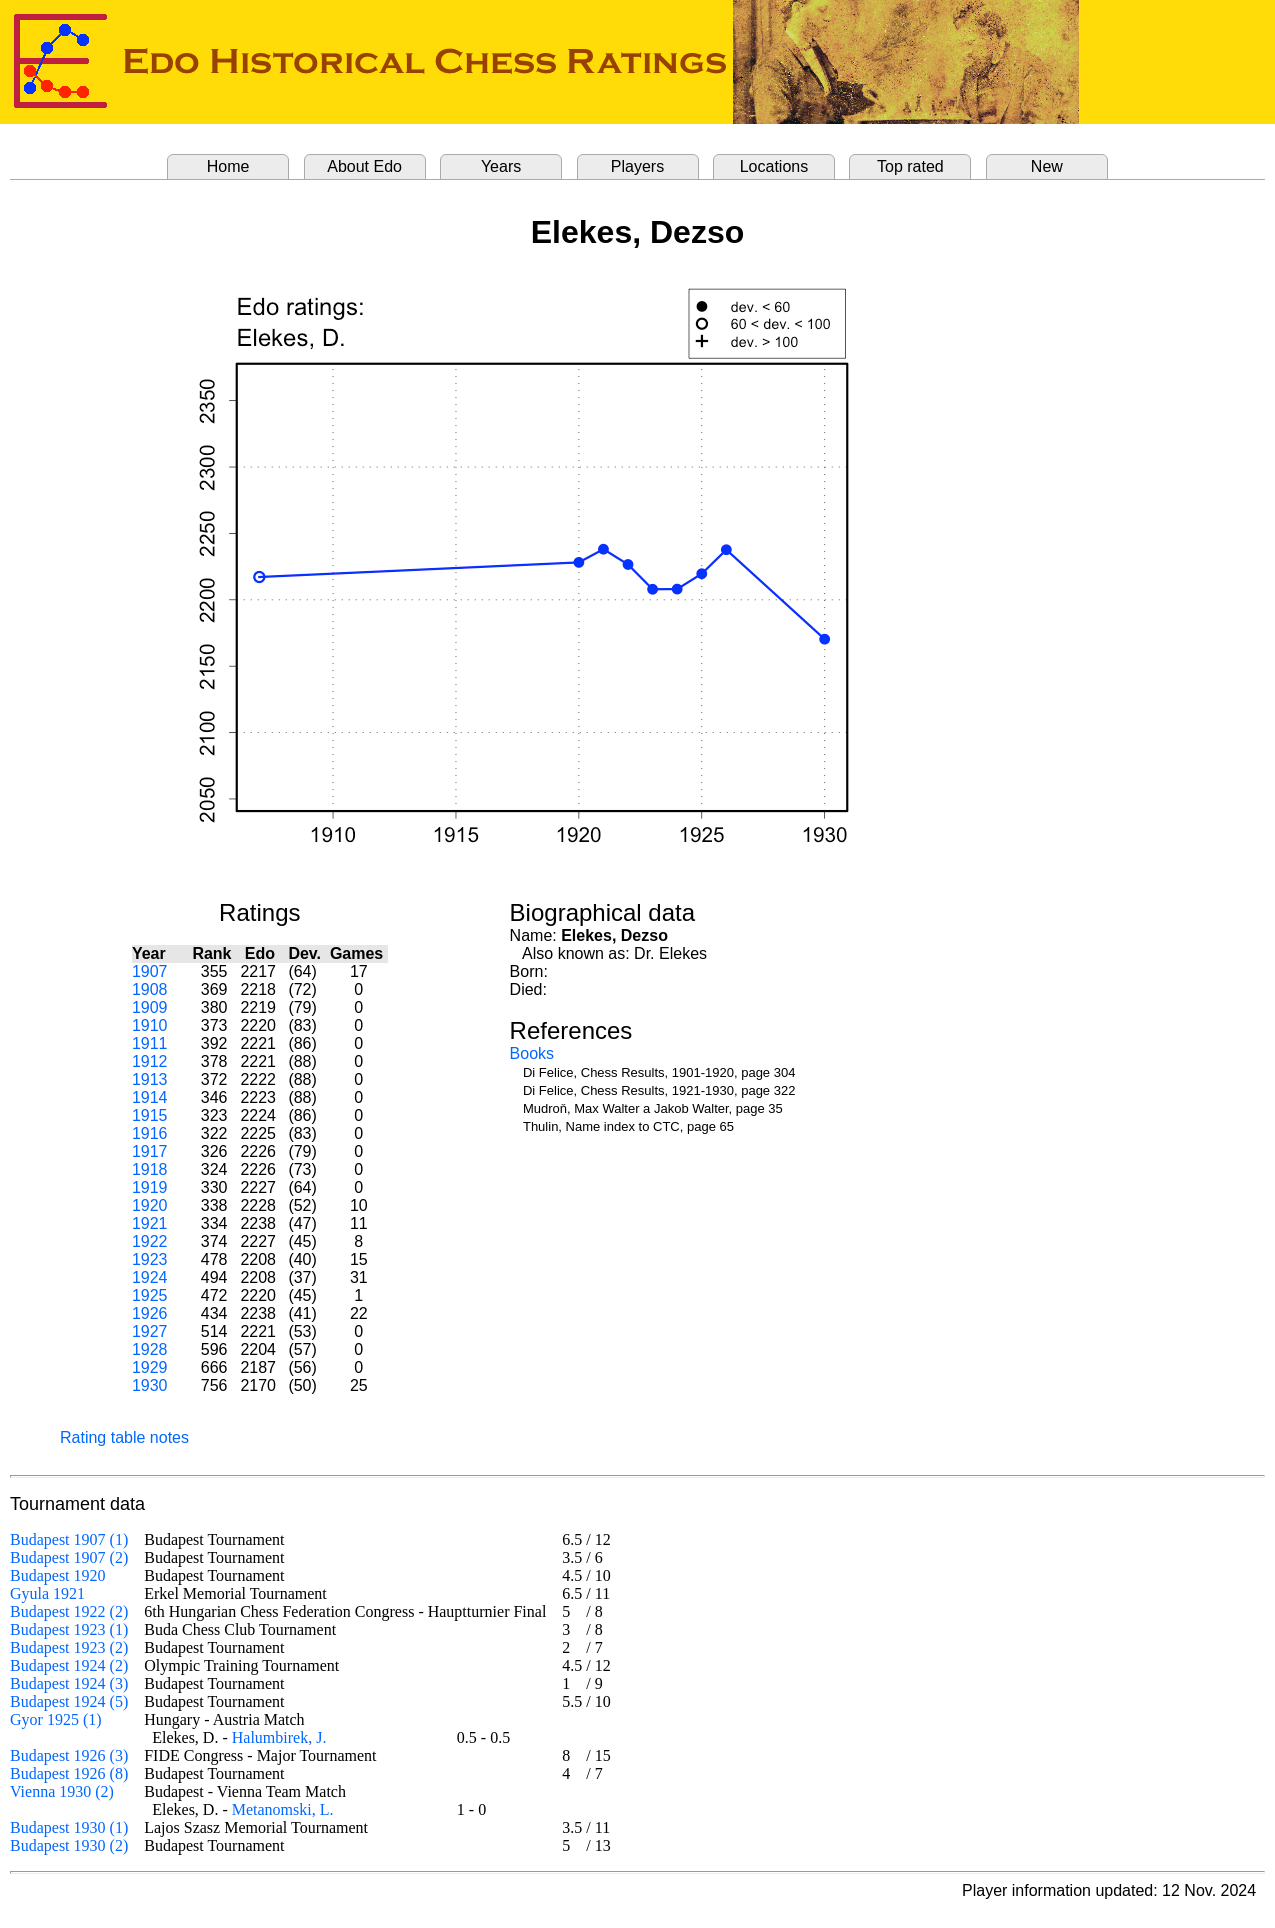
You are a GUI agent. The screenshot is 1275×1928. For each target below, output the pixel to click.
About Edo (364, 166)
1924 (150, 1277)
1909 (150, 1007)
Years (501, 166)
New (1047, 166)
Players (637, 166)
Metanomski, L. (283, 1809)
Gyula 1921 (47, 1593)
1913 (150, 1079)
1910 (150, 1025)
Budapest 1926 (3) (69, 1755)
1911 (150, 1043)
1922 (150, 1241)
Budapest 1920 (58, 1575)
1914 (150, 1097)
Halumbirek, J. (279, 1737)
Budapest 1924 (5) (69, 1701)
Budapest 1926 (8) (69, 1773)
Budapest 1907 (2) (69, 1557)
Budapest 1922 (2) (69, 1611)
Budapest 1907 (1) (69, 1539)
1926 (150, 1313)
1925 (150, 1295)
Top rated (910, 166)
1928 (150, 1349)
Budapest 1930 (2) (69, 1845)
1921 (150, 1223)
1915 (150, 1115)
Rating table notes (124, 1437)
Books (532, 1053)
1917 (150, 1151)
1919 (150, 1187)
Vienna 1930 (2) (62, 1791)
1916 (150, 1133)
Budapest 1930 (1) (69, 1827)
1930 (150, 1385)
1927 (150, 1331)
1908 (150, 989)
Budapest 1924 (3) (69, 1683)
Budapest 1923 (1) (69, 1629)
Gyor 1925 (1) (56, 1719)
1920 (150, 1205)
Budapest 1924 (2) (69, 1665)
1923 (150, 1259)
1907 (150, 971)
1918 (150, 1169)
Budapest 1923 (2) (69, 1647)
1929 (150, 1367)
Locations (774, 166)
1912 (150, 1061)
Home (228, 166)
